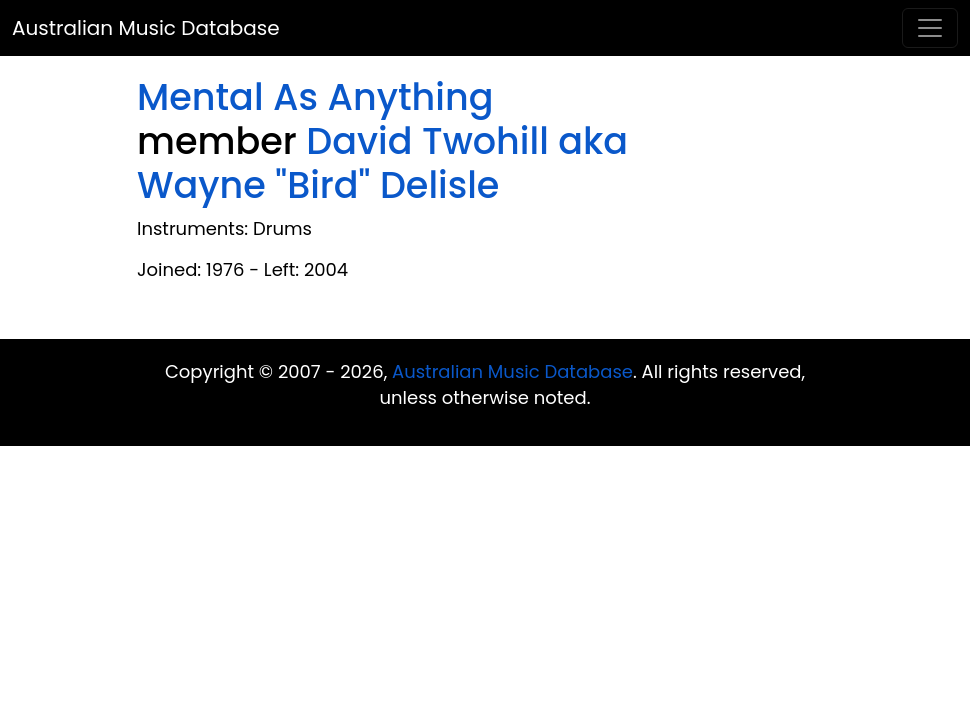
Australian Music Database (146, 28)
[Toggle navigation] (930, 28)
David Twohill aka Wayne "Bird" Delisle (382, 163)
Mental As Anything (315, 97)
